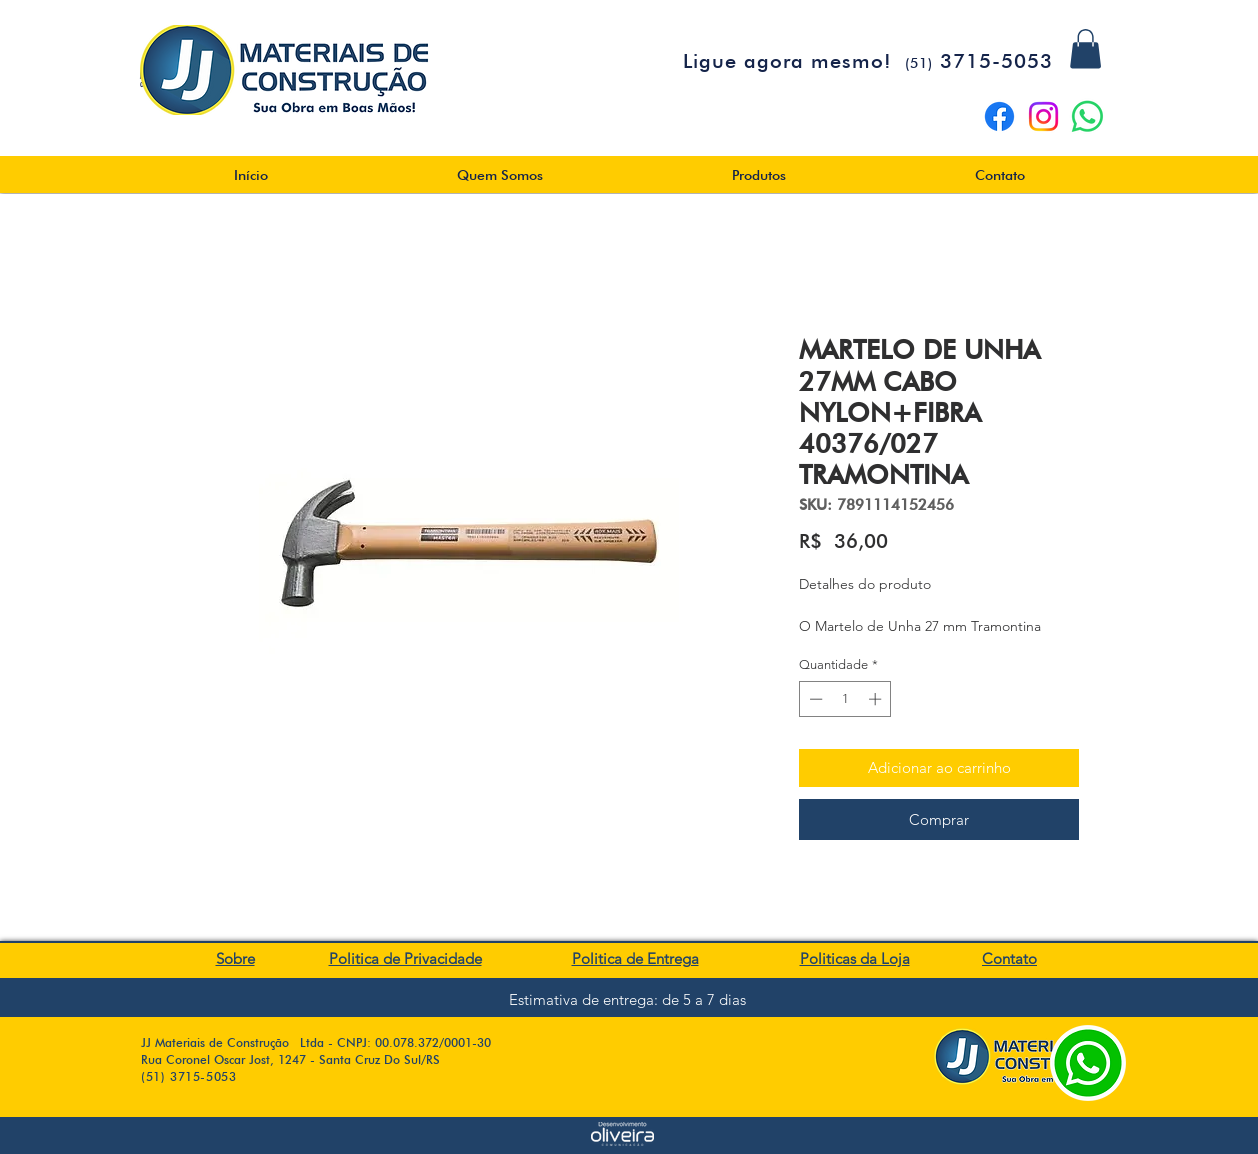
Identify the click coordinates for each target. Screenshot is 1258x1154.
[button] (1085, 48)
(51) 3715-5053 (188, 1076)
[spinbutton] (845, 699)
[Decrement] (814, 699)
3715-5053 (979, 61)
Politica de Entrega (635, 958)
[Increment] (877, 699)
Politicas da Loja (855, 958)
